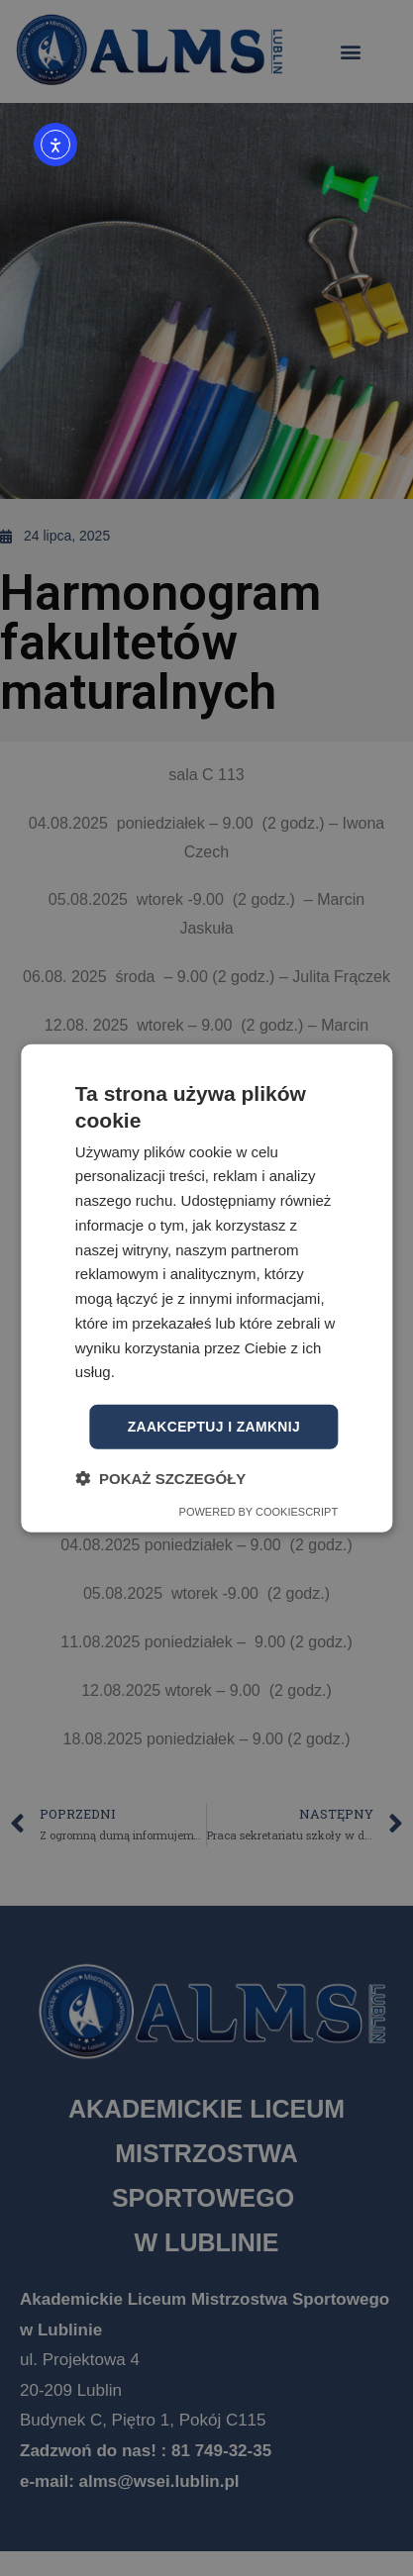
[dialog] (206, 1288)
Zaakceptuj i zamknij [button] (213, 1427)
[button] (161, 1477)
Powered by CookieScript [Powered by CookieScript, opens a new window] (259, 1511)
